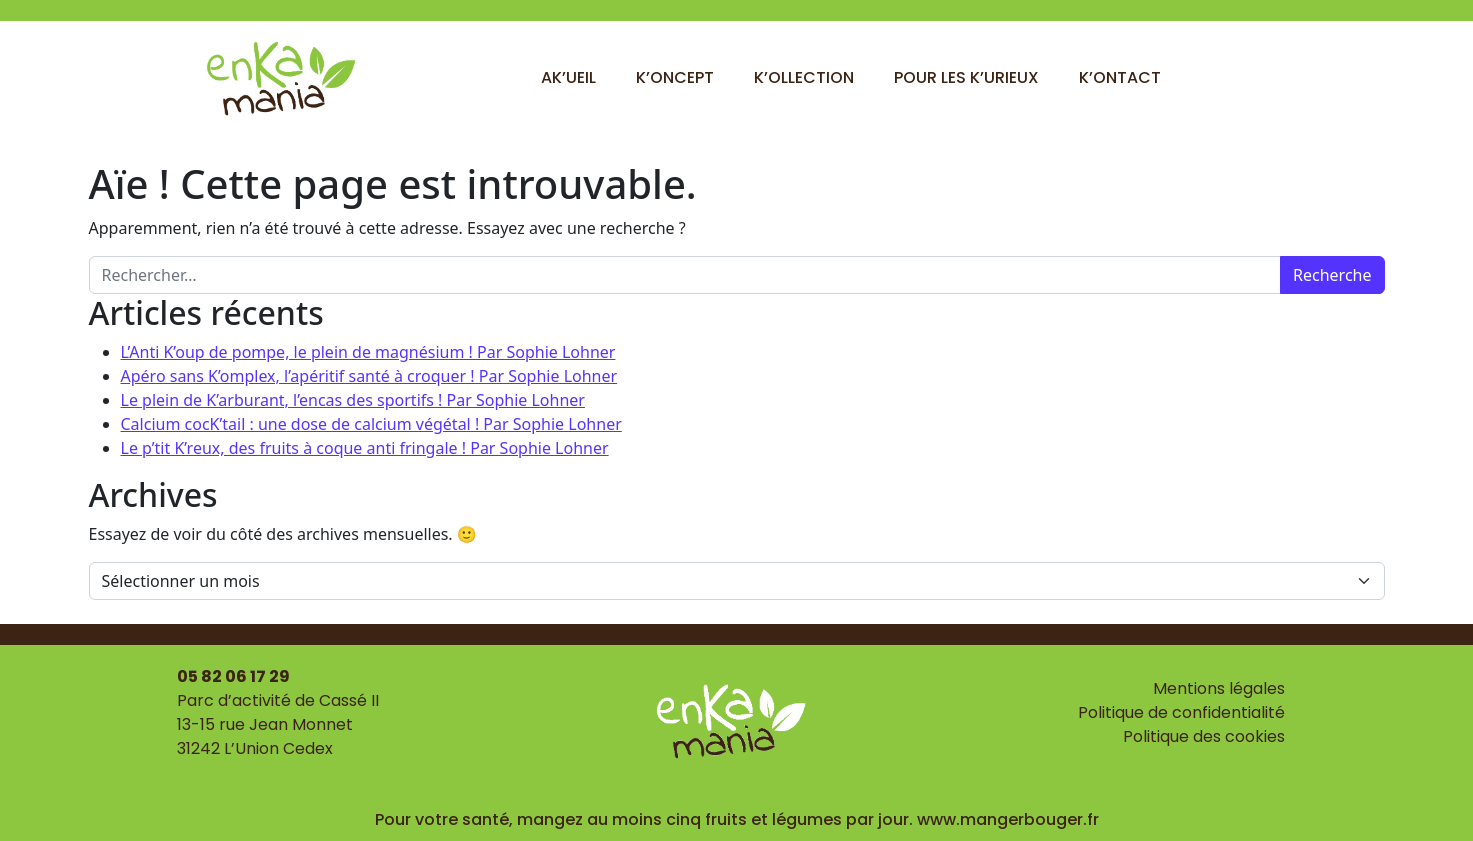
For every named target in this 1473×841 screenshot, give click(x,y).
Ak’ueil (568, 77)
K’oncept (675, 77)
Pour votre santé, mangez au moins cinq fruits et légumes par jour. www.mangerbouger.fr (737, 819)
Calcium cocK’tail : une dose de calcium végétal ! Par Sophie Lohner (371, 424)
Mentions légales (1219, 688)
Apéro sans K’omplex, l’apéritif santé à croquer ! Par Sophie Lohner (369, 376)
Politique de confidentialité (1181, 712)
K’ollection (804, 77)
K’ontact (1120, 77)
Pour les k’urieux (966, 77)
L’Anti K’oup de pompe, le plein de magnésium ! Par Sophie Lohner (368, 352)
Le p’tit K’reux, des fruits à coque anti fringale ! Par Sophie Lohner (365, 448)
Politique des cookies (1204, 736)
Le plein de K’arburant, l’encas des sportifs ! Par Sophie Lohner (353, 400)
